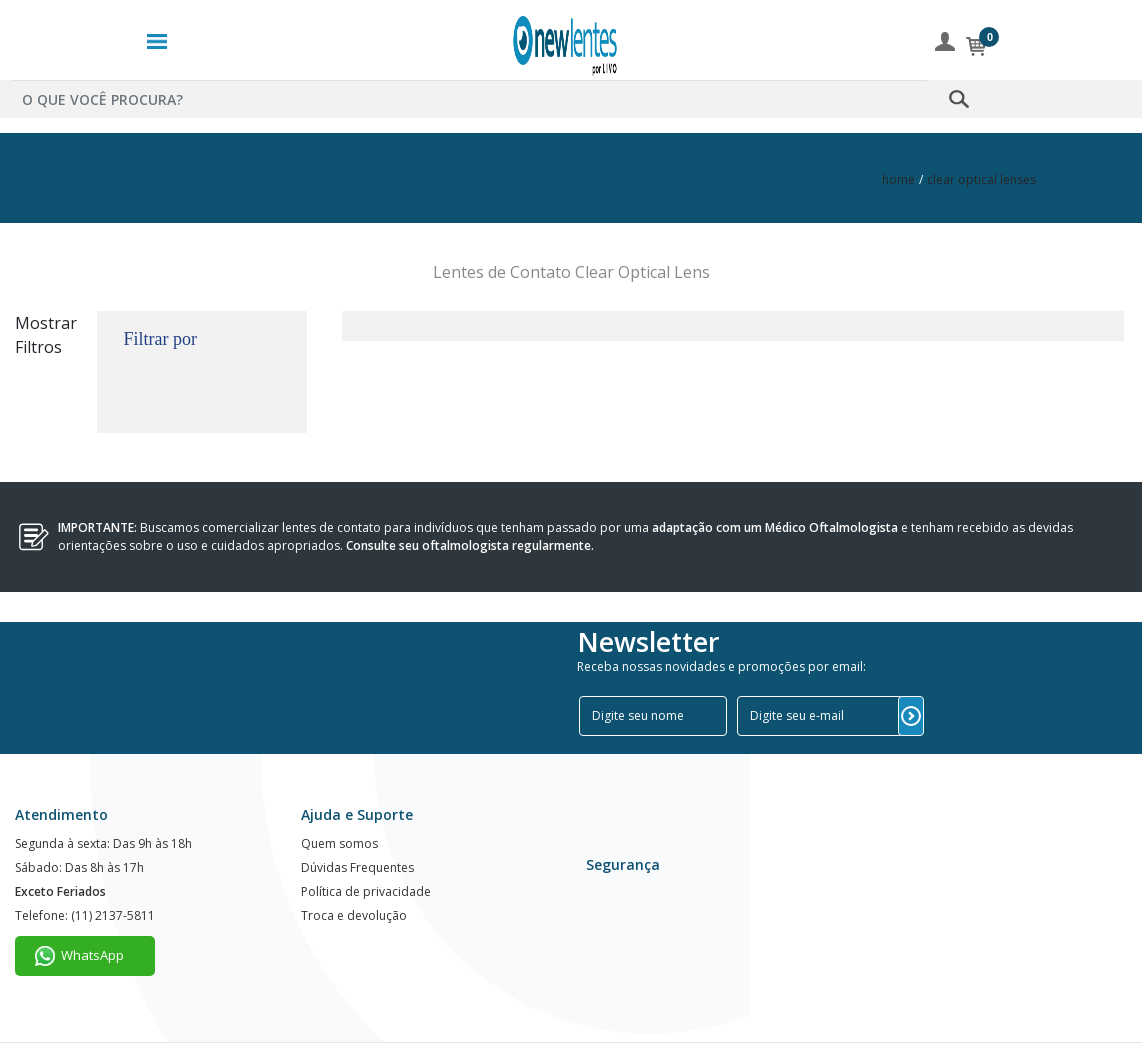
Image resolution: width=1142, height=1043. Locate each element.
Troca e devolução (354, 915)
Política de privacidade (366, 891)
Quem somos (339, 843)
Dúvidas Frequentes (357, 867)
